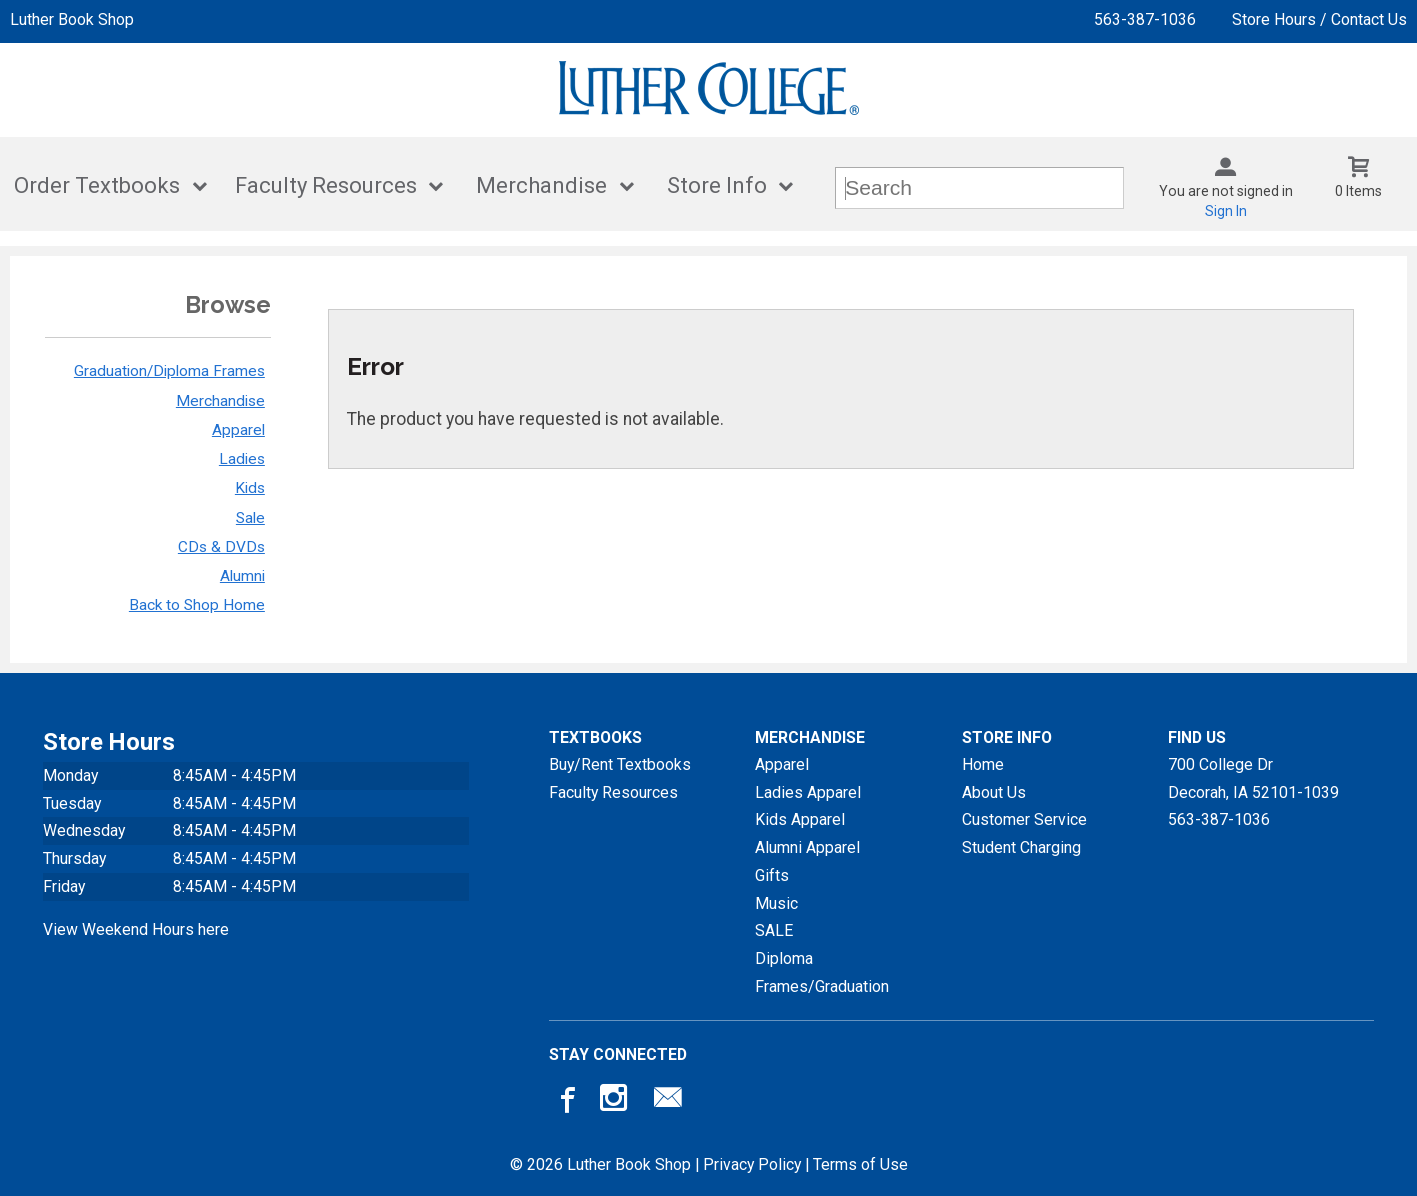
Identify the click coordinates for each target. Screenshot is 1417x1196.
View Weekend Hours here (136, 929)
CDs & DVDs (221, 547)
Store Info (717, 185)
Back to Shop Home (197, 605)
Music (776, 903)
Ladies (242, 459)
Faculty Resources (326, 185)
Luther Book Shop (72, 19)
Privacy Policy (752, 1164)
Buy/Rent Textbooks (620, 764)
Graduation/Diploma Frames (169, 371)
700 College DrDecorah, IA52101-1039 (1253, 778)
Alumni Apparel (807, 847)
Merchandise (541, 185)
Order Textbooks (97, 185)
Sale (250, 518)
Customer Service (1024, 819)
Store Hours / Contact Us (1319, 19)
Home (983, 764)
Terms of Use (860, 1164)
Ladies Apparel (808, 792)
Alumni (242, 576)
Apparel (238, 430)
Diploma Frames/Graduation (822, 972)
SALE (774, 930)
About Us (994, 792)
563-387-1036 (1145, 19)
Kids (250, 488)
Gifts (772, 875)
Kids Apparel (800, 819)
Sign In (1226, 211)
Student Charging (1021, 847)
